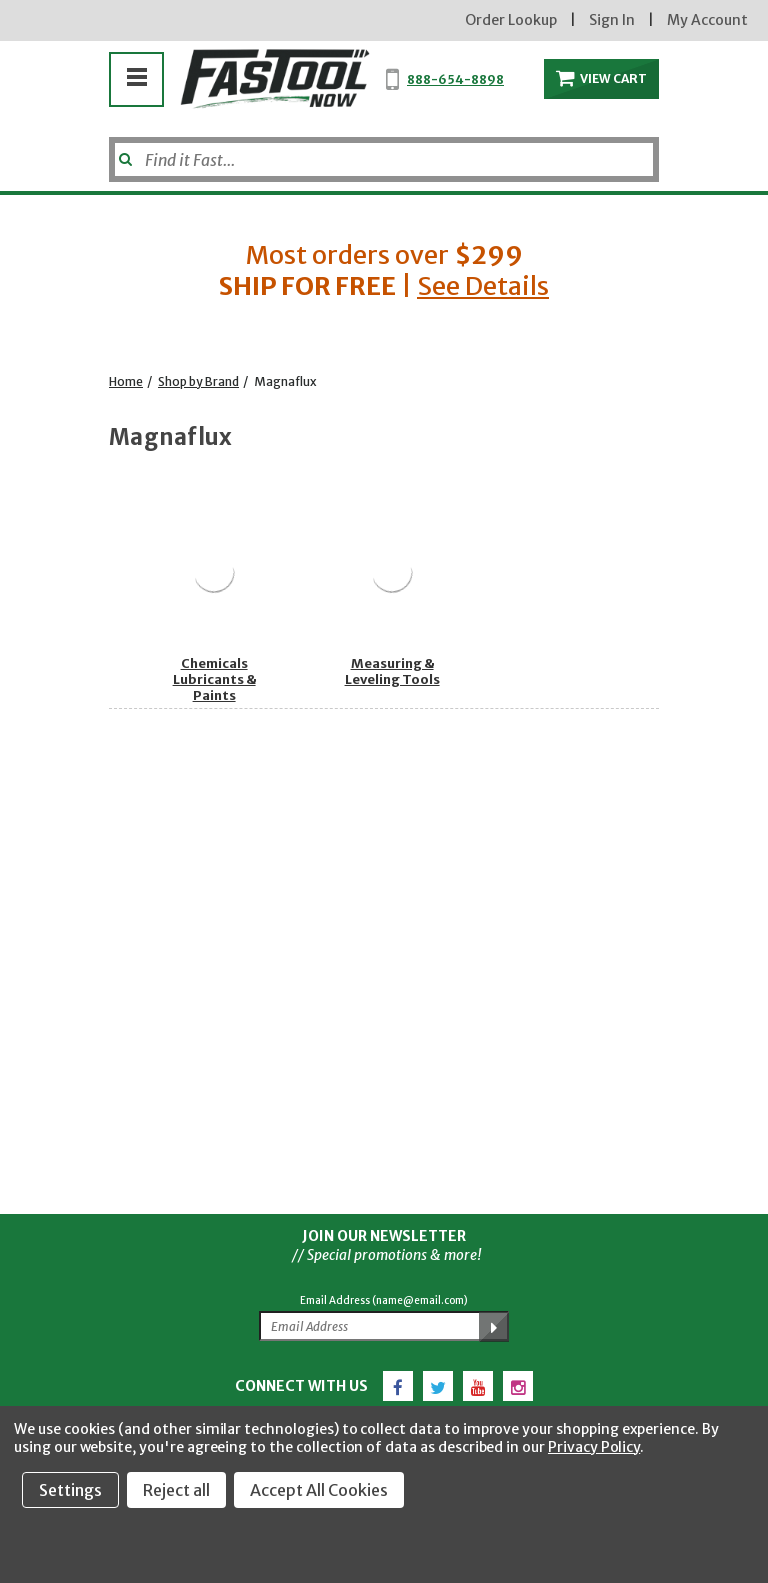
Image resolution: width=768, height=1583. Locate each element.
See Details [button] (483, 286)
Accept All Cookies (319, 1490)
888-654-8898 (455, 79)
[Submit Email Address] (494, 1327)
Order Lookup (511, 20)
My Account (707, 20)
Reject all (176, 1490)
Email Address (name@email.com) (384, 1300)
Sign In (612, 20)
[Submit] (123, 152)
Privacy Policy (594, 1447)
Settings (70, 1490)
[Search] (384, 159)
